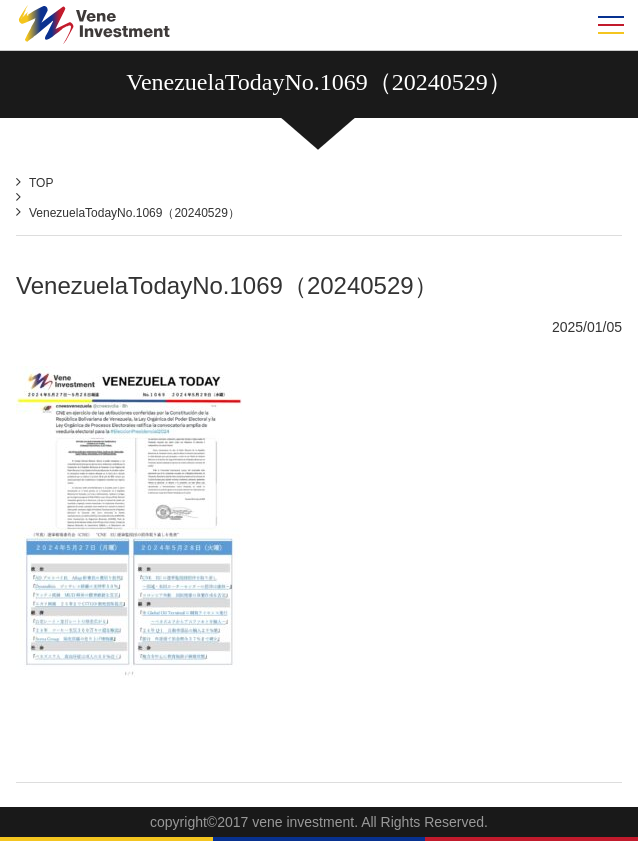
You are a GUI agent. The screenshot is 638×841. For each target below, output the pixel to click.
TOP (41, 183)
